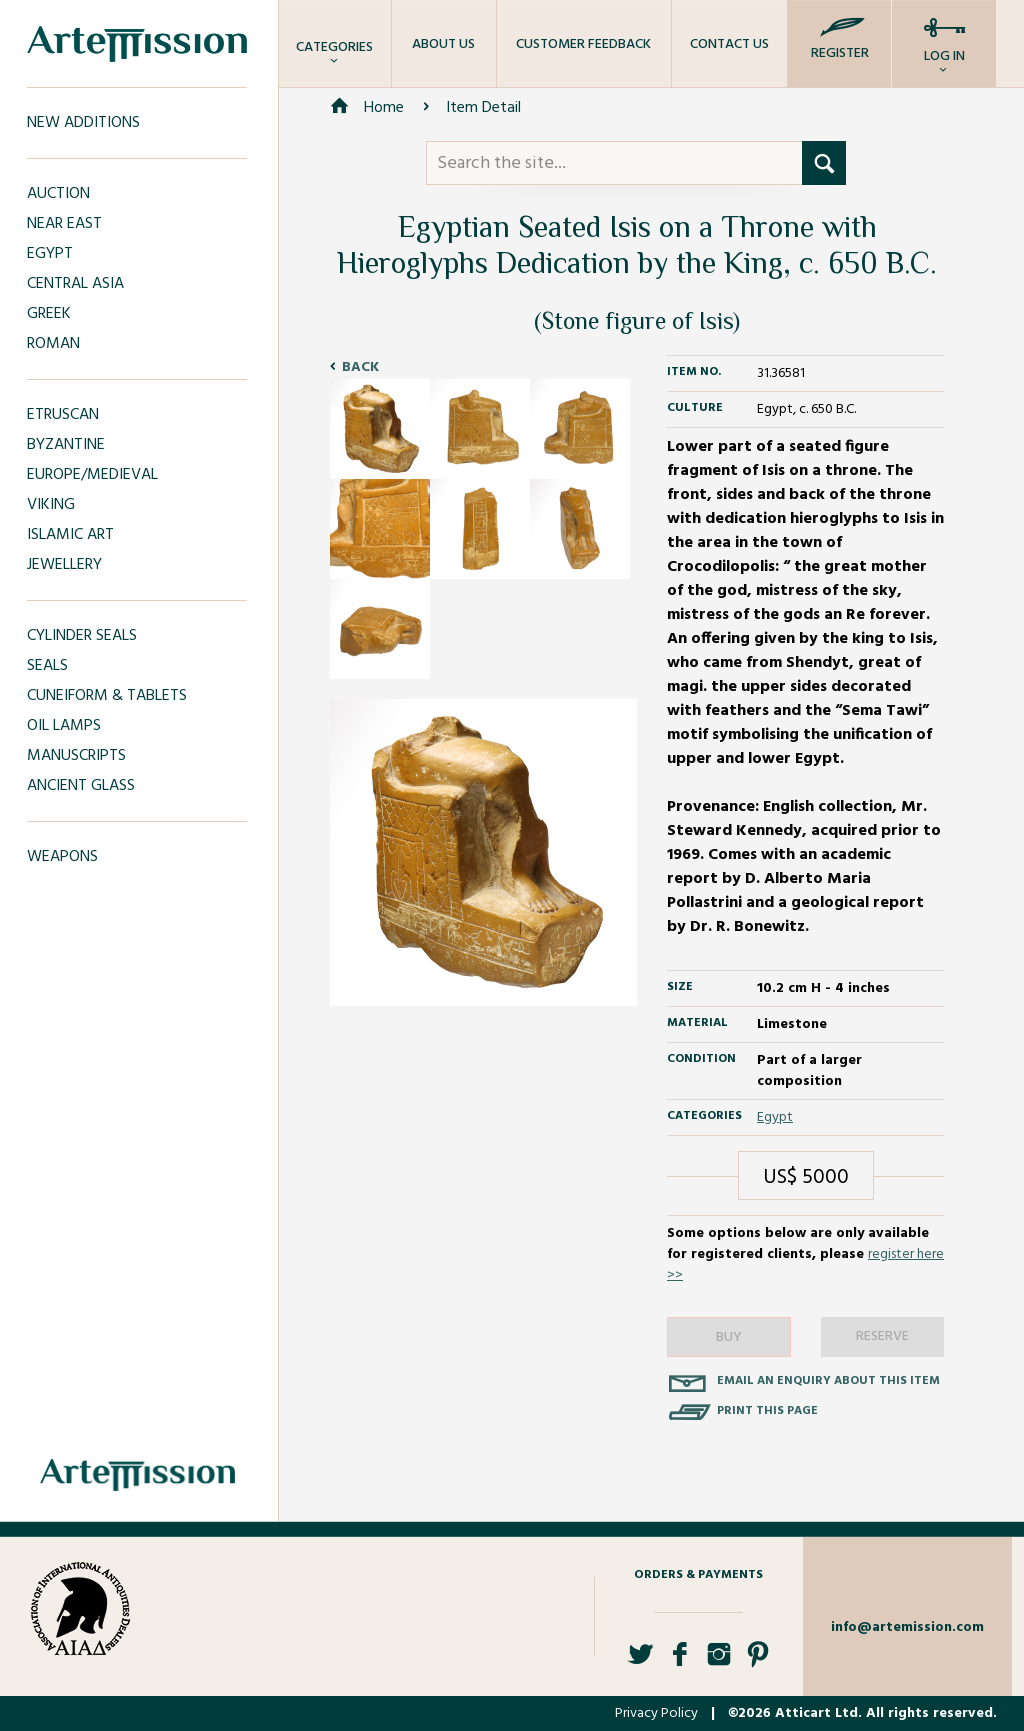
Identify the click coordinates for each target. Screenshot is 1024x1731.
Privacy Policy (656, 1713)
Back (360, 367)
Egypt (775, 1117)
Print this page (767, 1411)
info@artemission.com (907, 1627)
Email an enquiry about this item (828, 1381)
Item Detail (483, 108)
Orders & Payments (698, 1575)
